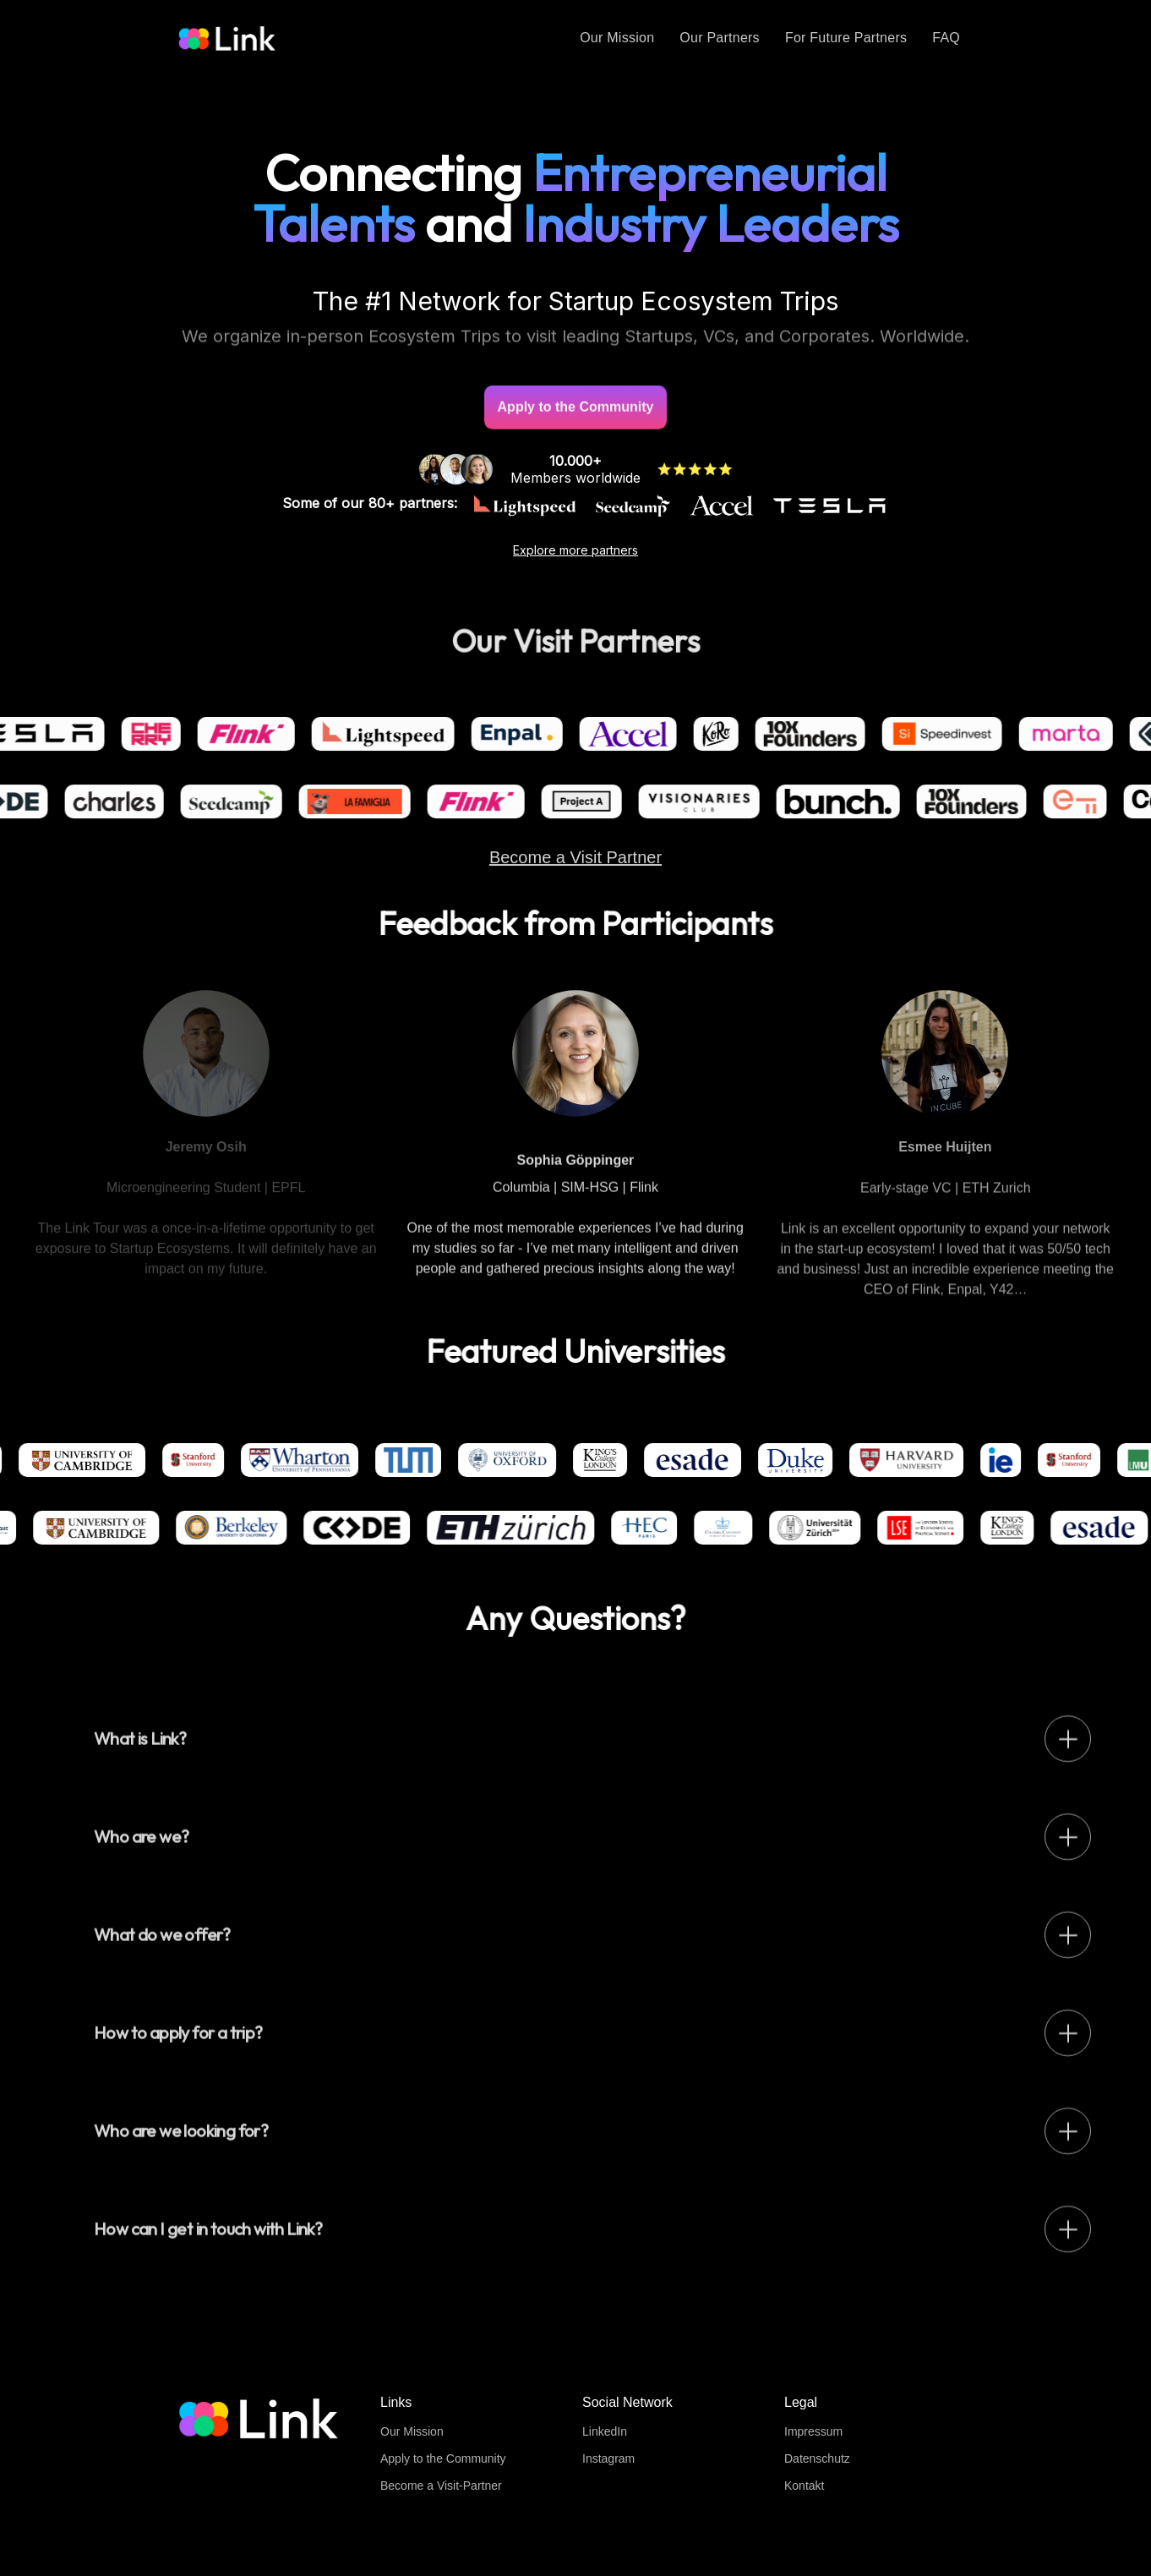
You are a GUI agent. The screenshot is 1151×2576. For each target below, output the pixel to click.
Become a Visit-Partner (441, 2485)
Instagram (608, 2458)
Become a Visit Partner (575, 872)
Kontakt (804, 2485)
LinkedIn (604, 2431)
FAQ (946, 37)
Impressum (813, 2431)
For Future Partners (846, 37)
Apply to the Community (443, 2458)
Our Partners (719, 37)
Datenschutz (817, 2458)
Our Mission (617, 37)
